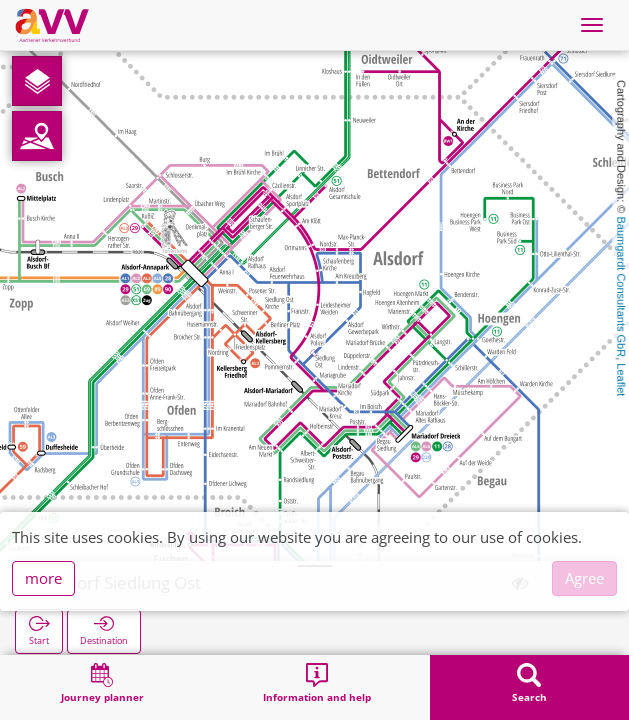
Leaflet (621, 379)
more (43, 578)
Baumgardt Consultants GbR (621, 287)
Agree (584, 578)
